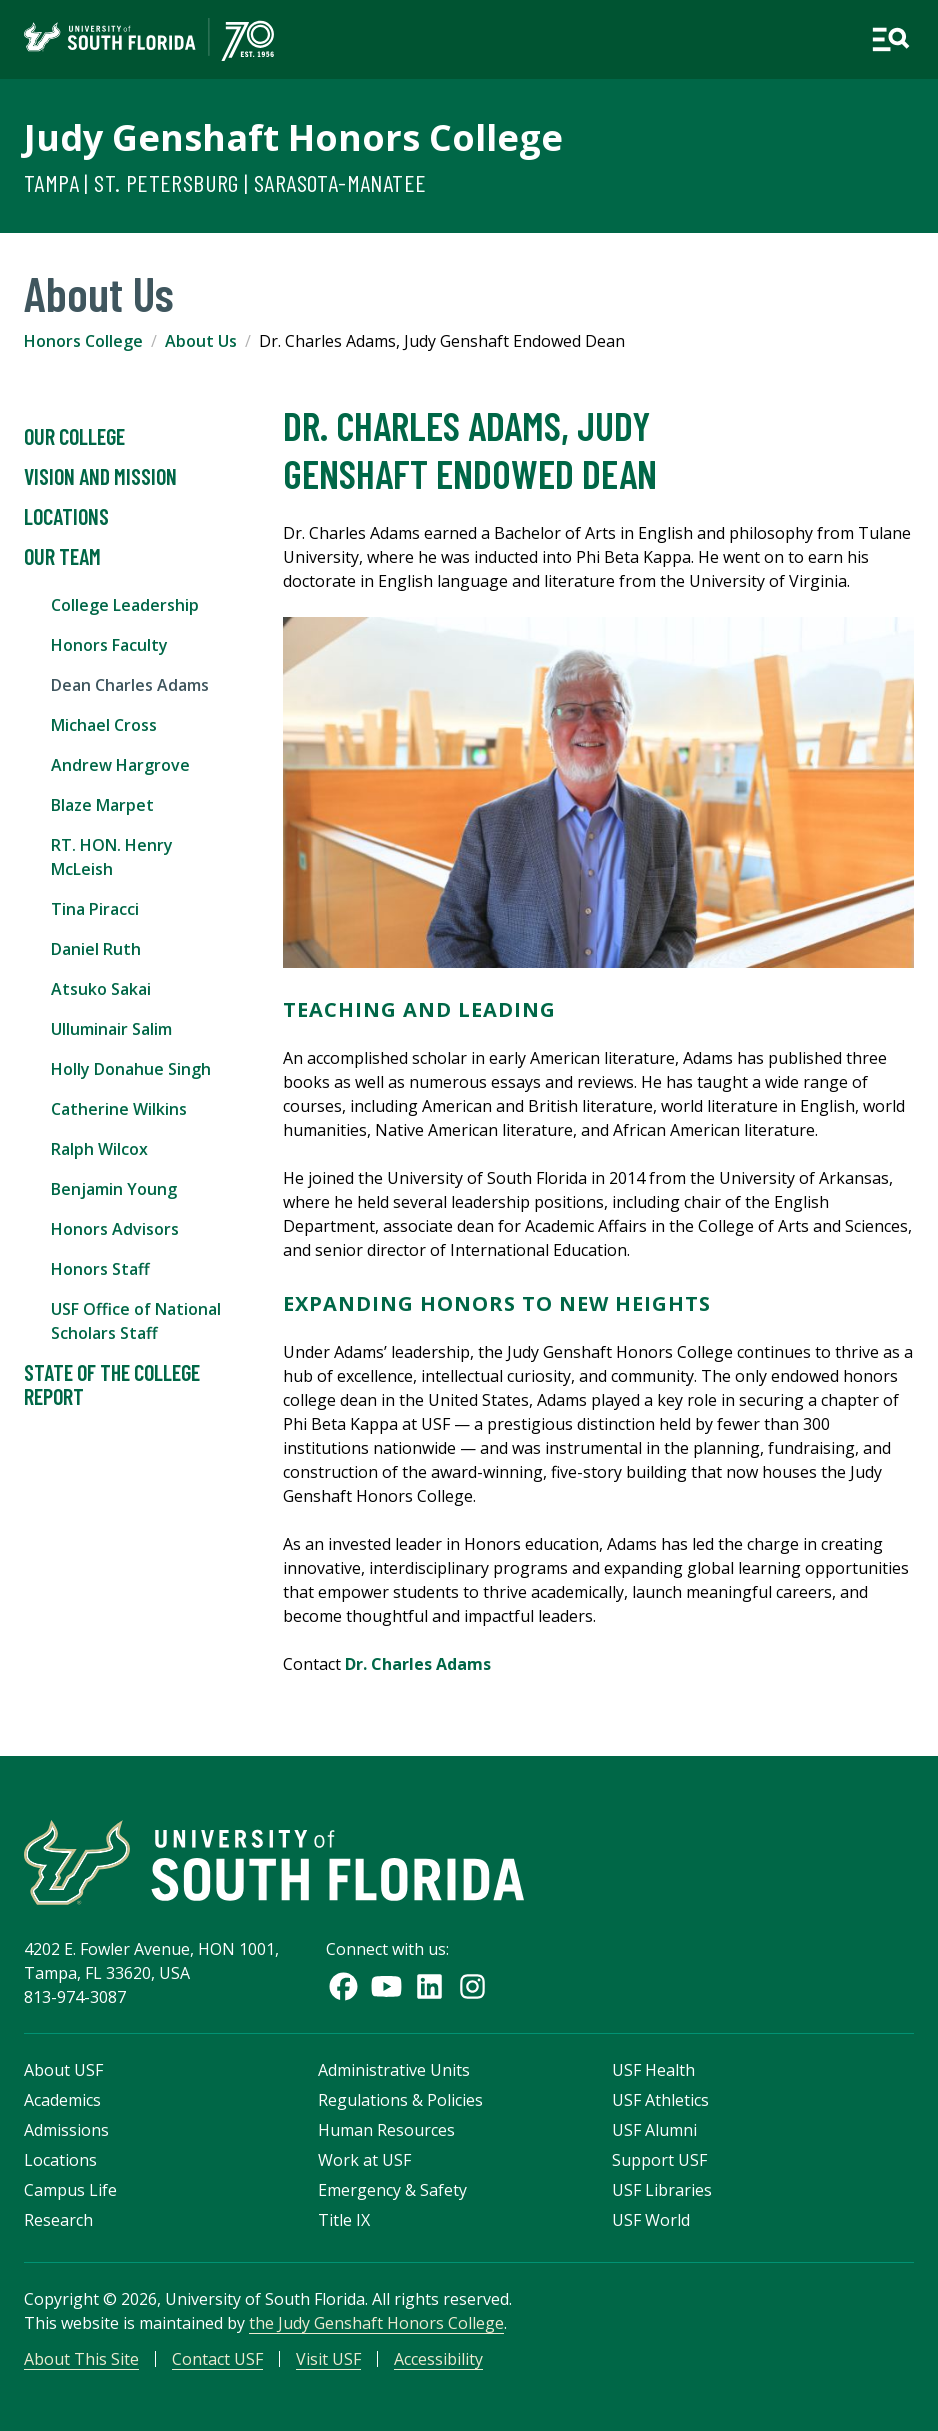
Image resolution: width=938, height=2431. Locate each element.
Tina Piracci (95, 909)
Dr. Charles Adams (418, 1664)
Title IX (344, 2220)
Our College (74, 437)
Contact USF (217, 2359)
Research (58, 2220)
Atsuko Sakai (101, 989)
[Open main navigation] (890, 39)
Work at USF (364, 2160)
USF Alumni (654, 2130)
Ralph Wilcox (99, 1149)
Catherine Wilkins (119, 1109)
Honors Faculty (109, 645)
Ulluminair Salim (111, 1029)
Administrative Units (394, 2070)
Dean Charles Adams (130, 685)
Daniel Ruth (96, 949)
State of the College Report (112, 1385)
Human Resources (386, 2130)
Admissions (66, 2130)
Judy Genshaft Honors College (293, 137)
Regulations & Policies (400, 2100)
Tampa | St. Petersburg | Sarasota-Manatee (225, 182)
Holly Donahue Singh (131, 1069)
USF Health (653, 2070)
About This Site (81, 2359)
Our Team (62, 557)
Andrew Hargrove (120, 765)
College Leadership (125, 605)
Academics (62, 2100)
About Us (201, 341)
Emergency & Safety (392, 2190)
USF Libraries (662, 2190)
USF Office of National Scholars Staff (136, 1321)
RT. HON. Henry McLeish (112, 857)
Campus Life (70, 2190)
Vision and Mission (100, 477)
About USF (63, 2070)
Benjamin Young (114, 1189)
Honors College (83, 341)
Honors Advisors (115, 1229)
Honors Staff (100, 1269)
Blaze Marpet (102, 805)
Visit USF (328, 2359)
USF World (651, 2220)
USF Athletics (660, 2100)
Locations (66, 517)
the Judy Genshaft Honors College (376, 2323)
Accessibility (438, 2359)
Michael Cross (104, 725)
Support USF (659, 2160)
